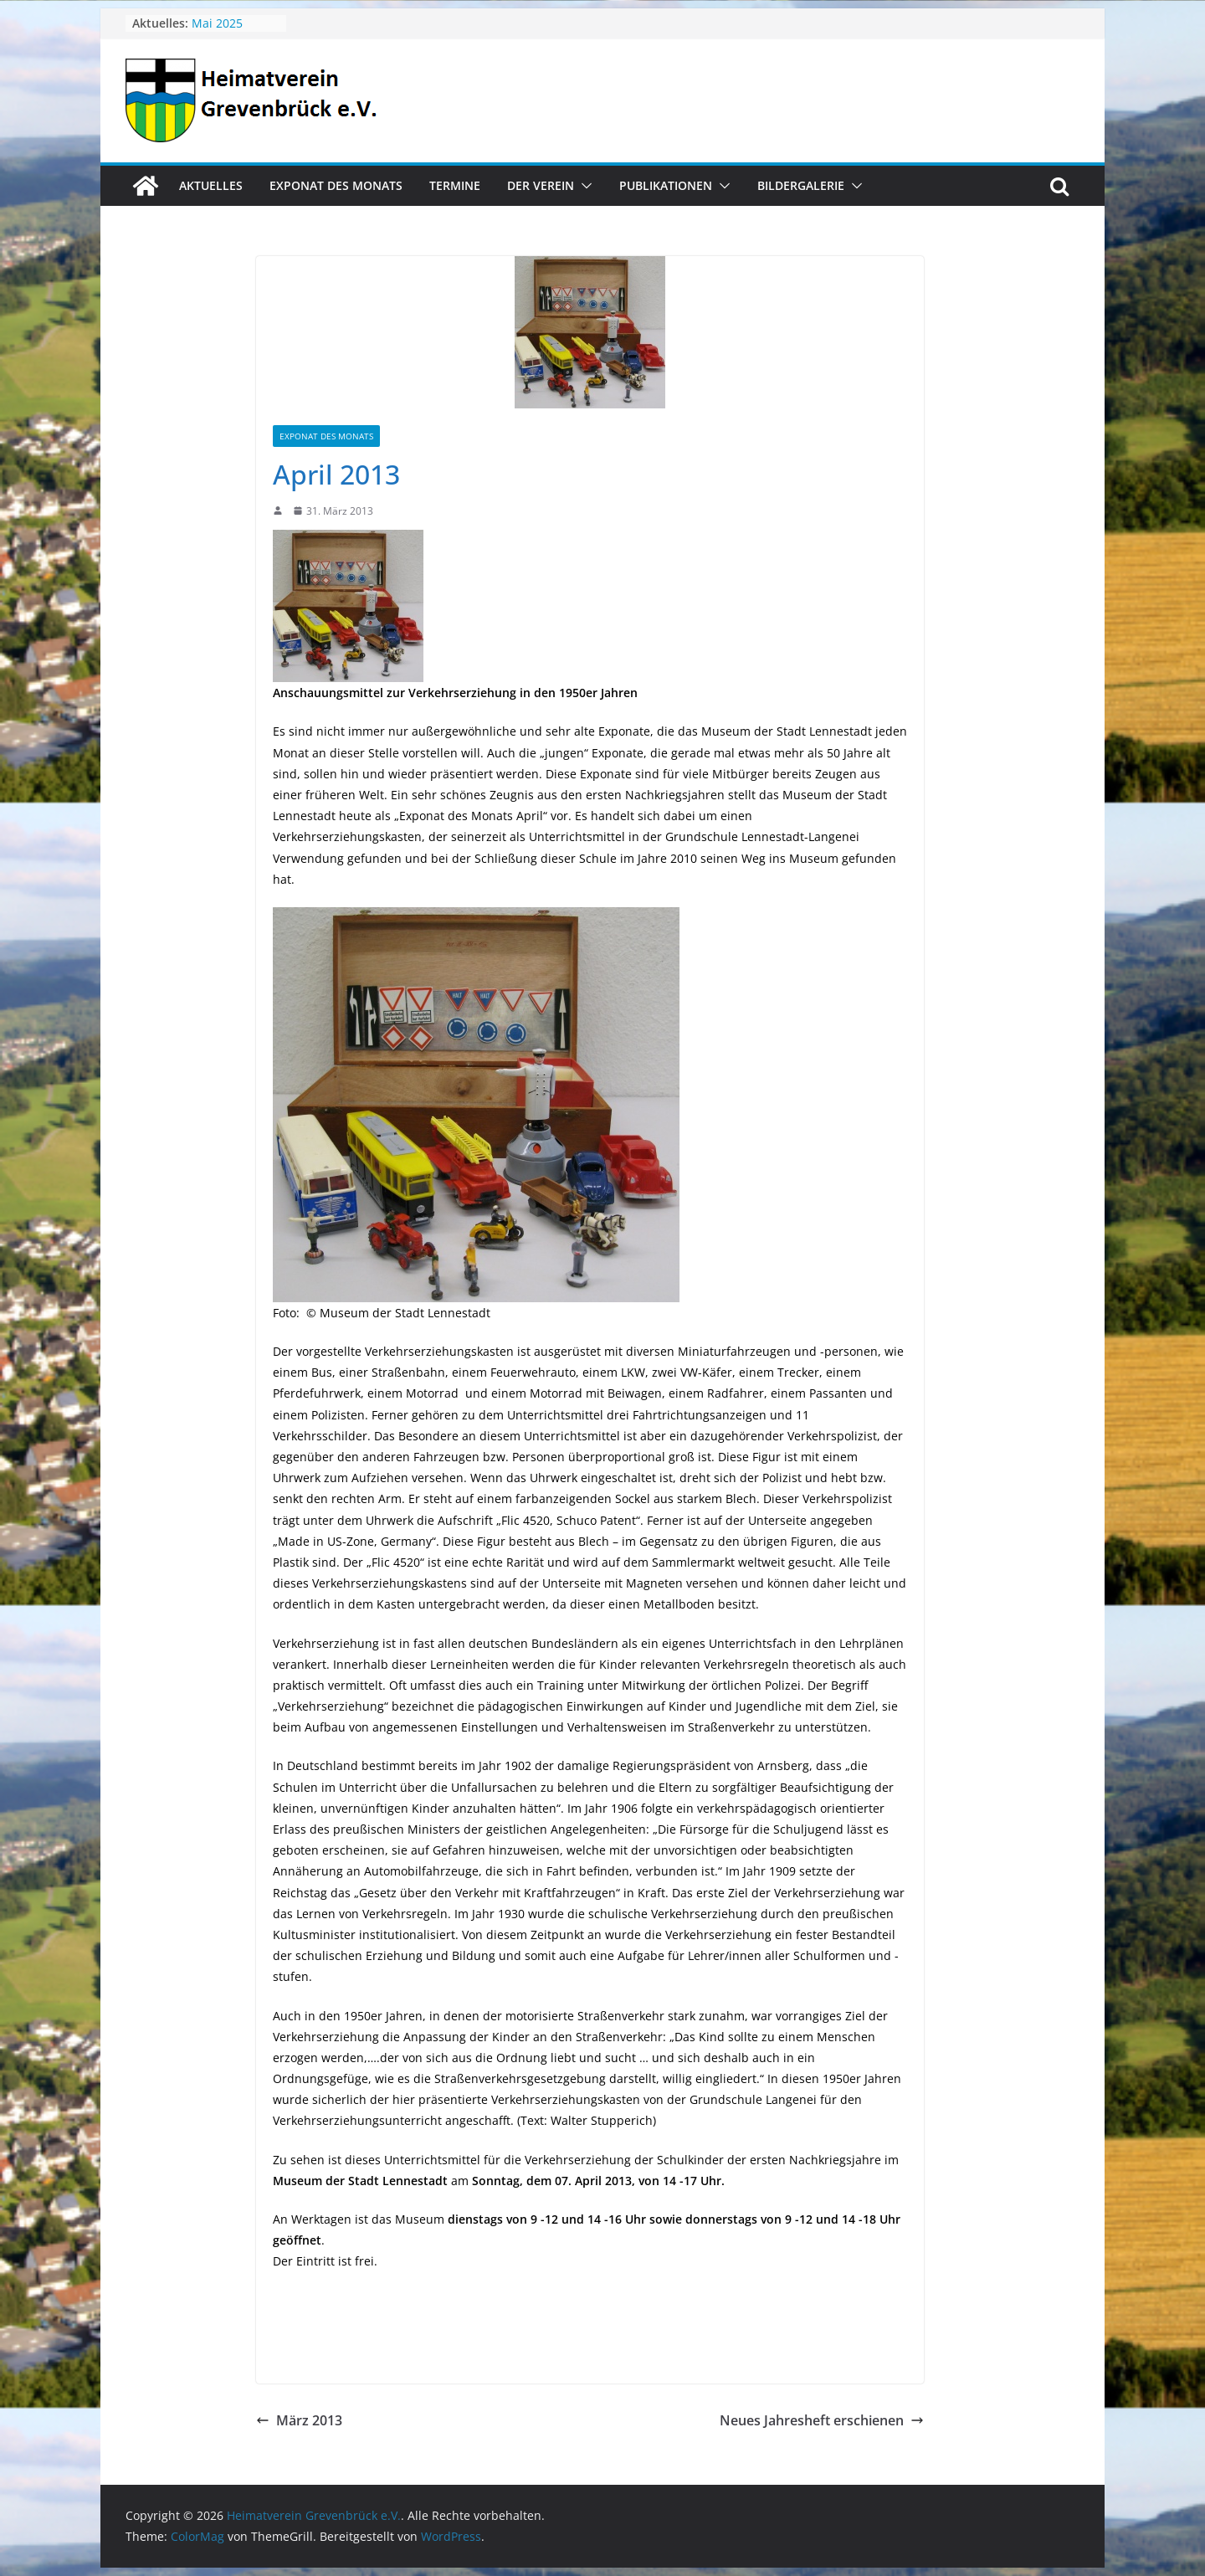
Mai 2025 (217, 23)
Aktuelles (211, 185)
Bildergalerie (800, 185)
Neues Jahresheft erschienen (822, 2420)
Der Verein (540, 185)
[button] (583, 186)
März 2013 (299, 2420)
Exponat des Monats (336, 185)
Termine (454, 185)
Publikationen (665, 185)
